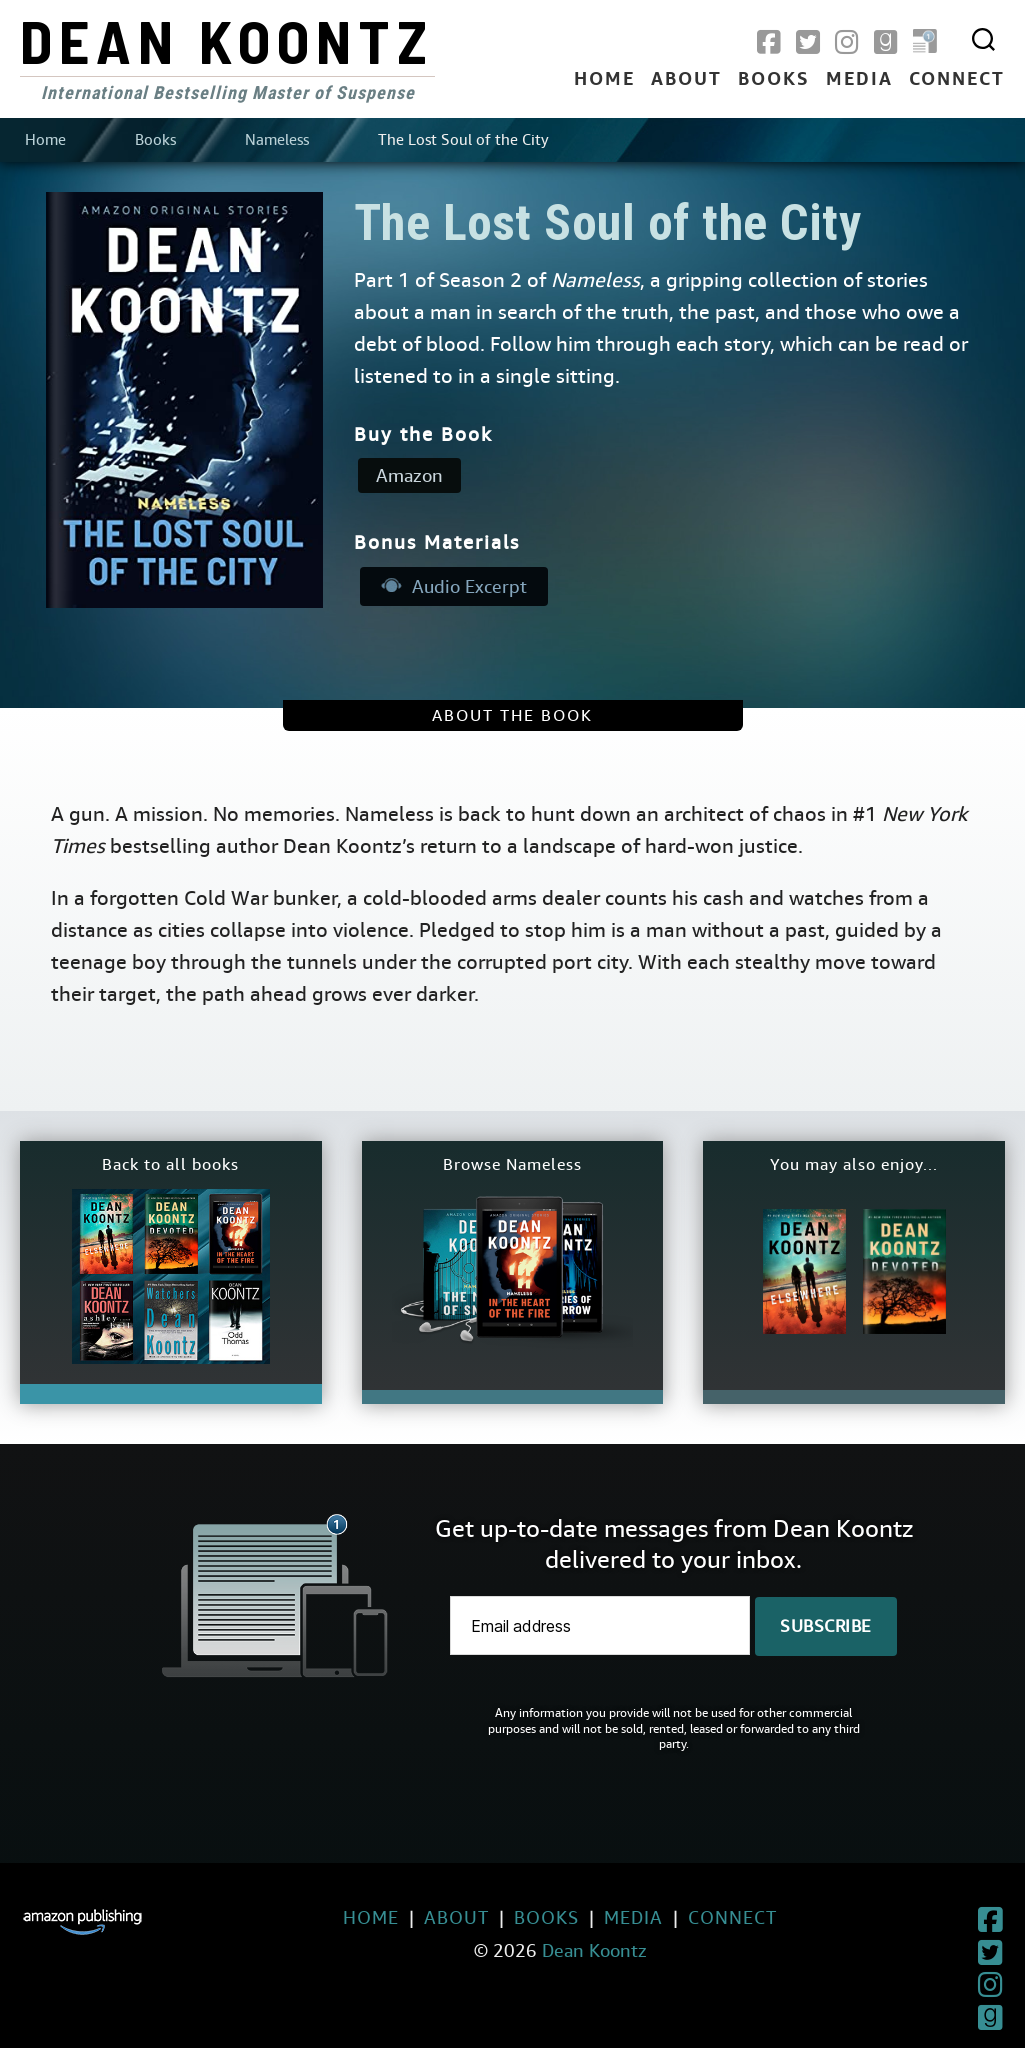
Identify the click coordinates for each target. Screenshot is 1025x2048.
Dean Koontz (227, 40)
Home (604, 80)
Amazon (409, 475)
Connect (957, 80)
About (686, 80)
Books (774, 80)
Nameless (277, 140)
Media (859, 80)
